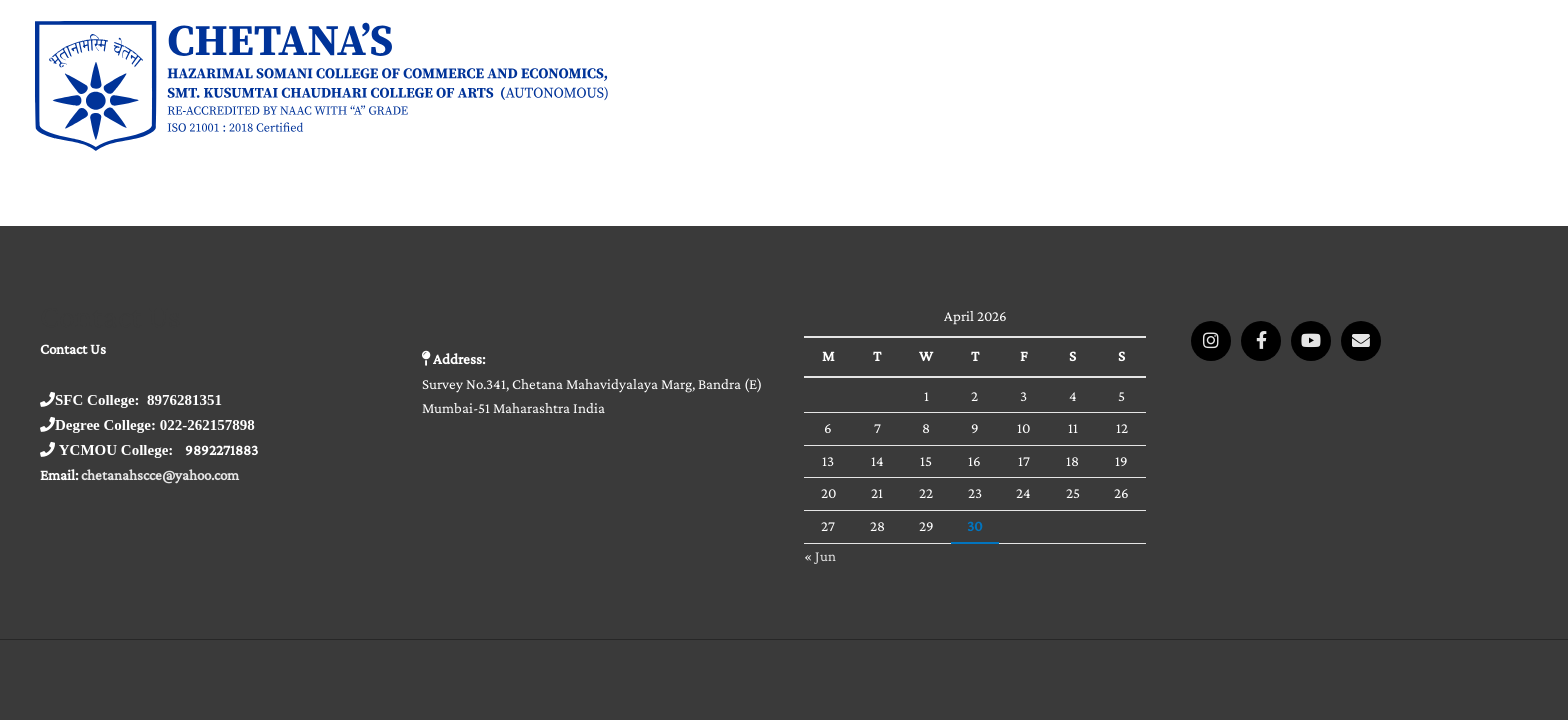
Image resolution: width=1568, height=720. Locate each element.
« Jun (820, 556)
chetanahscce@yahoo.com (160, 475)
